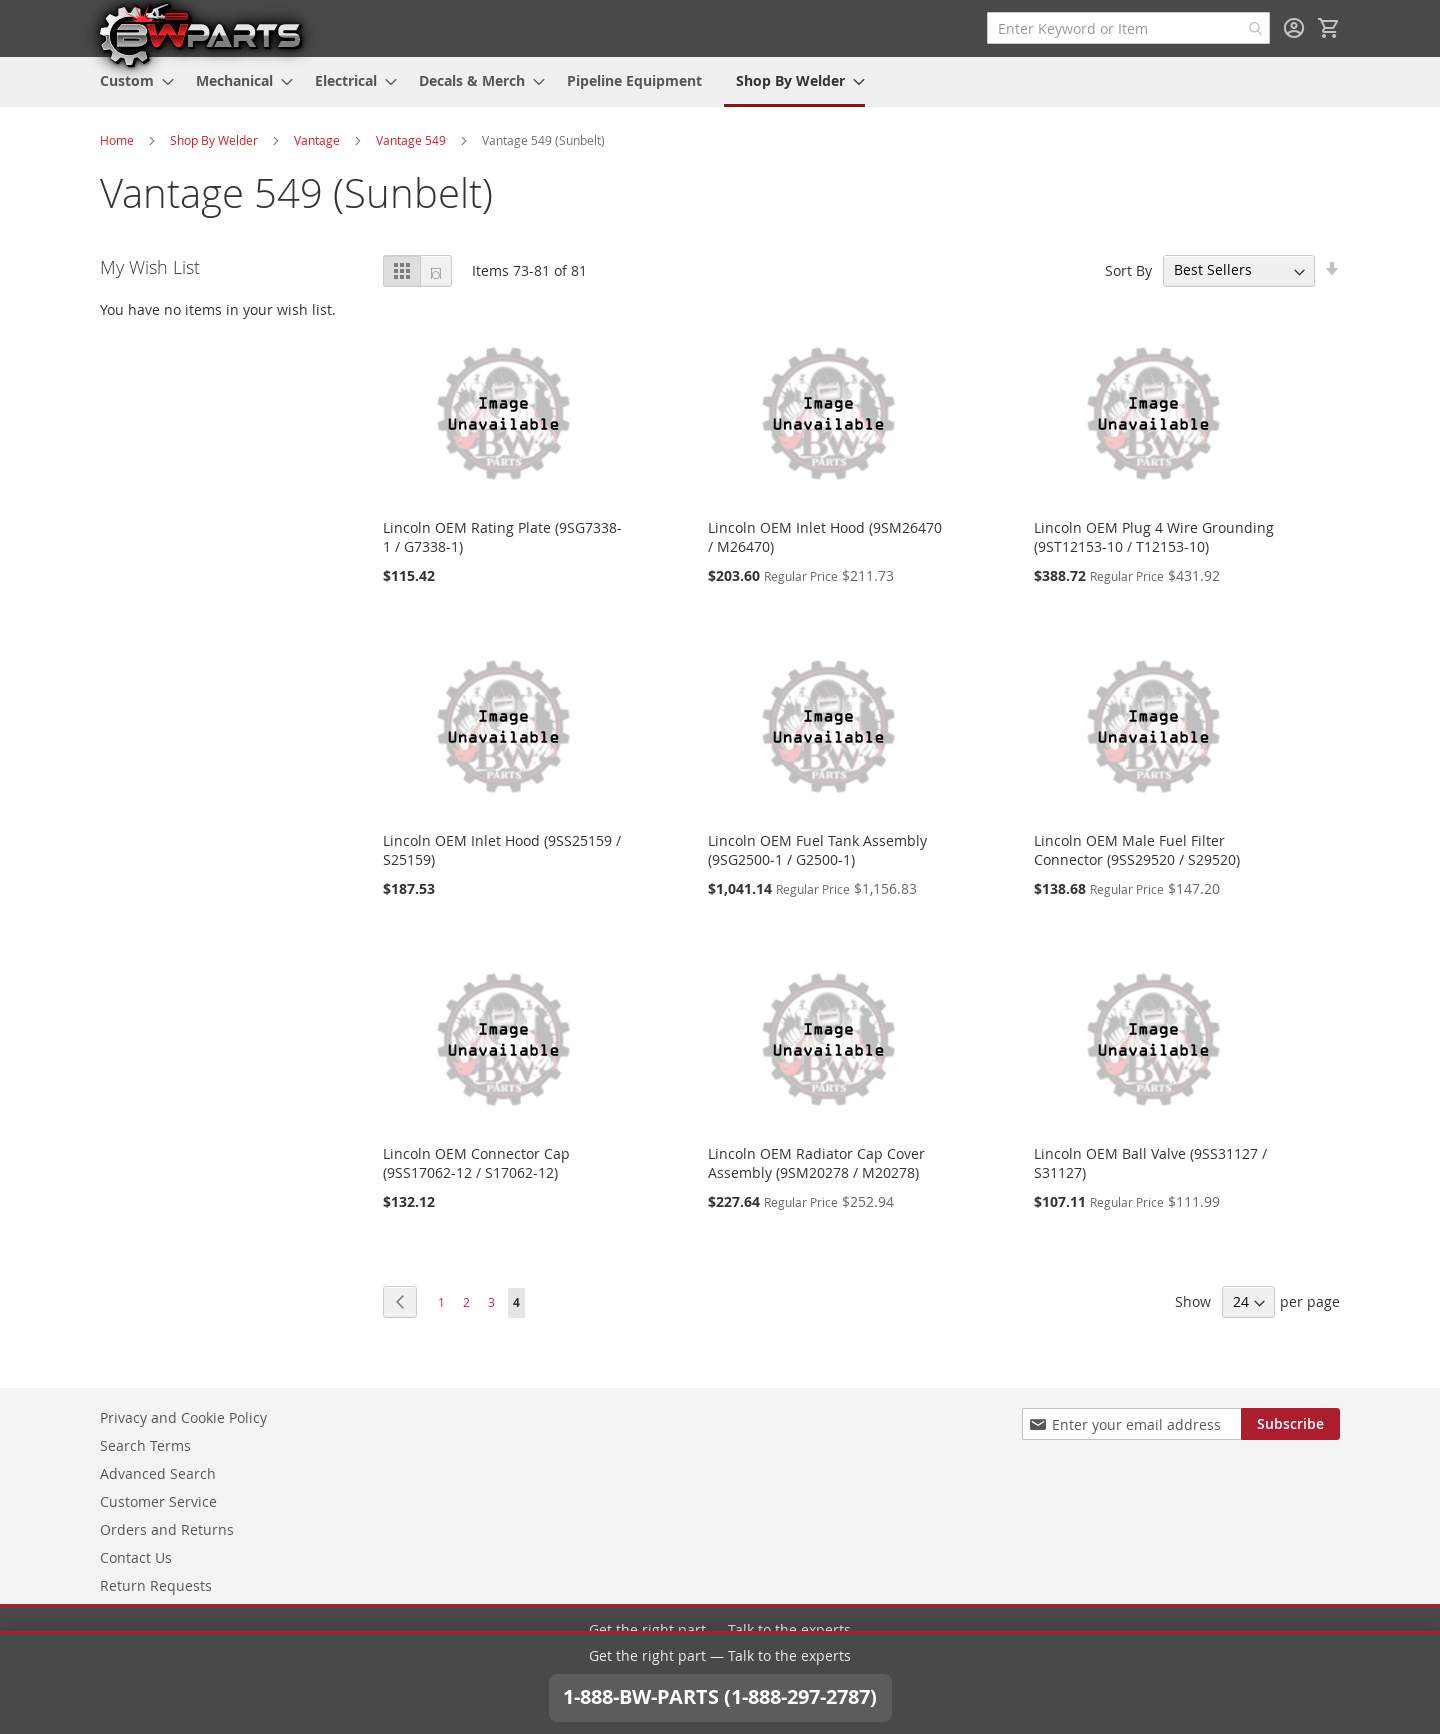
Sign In (1294, 28)
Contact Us (136, 1557)
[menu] (720, 82)
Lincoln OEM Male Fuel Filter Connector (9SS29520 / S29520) (1137, 850)
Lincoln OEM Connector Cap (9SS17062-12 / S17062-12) (476, 1163)
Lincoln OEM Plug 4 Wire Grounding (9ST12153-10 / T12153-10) (1154, 537)
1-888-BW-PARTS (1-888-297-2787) (720, 1670)
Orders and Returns (167, 1529)
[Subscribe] (1290, 1424)
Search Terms (145, 1445)
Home (117, 140)
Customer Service (158, 1501)
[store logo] (200, 34)
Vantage (317, 140)
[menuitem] (131, 80)
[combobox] (1128, 28)
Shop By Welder (214, 140)
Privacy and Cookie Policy (183, 1417)
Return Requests (156, 1585)
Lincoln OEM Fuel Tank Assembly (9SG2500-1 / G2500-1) (817, 850)
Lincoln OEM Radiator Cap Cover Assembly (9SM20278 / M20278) (816, 1163)
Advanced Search (158, 1473)
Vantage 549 (411, 140)
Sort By (1128, 269)
